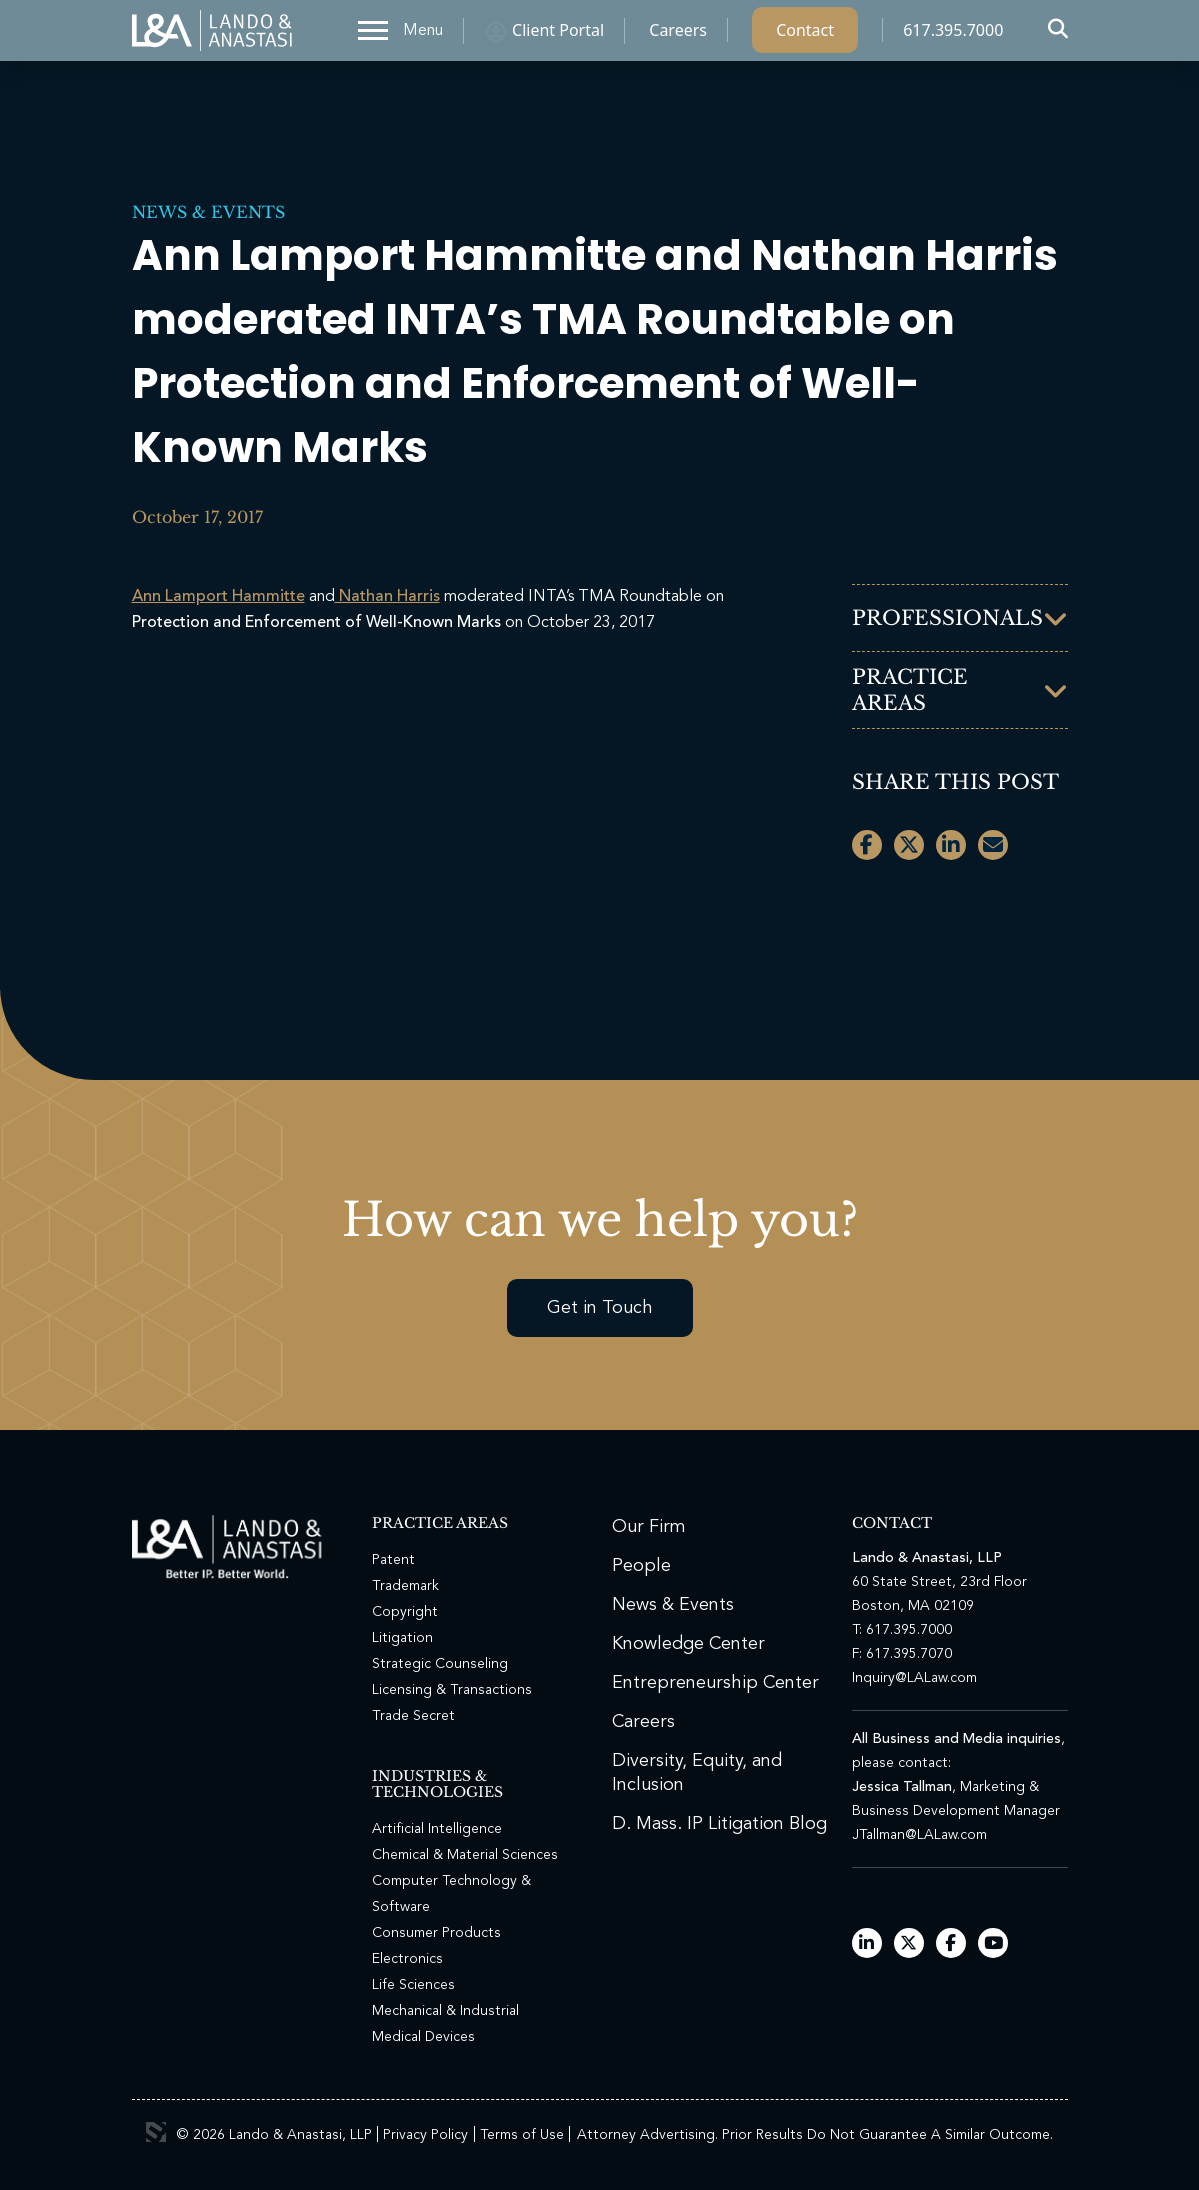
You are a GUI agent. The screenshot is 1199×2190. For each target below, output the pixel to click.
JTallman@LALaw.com (919, 1835)
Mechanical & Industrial (445, 2011)
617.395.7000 (953, 35)
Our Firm (649, 1527)
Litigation (402, 1638)
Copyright (405, 1612)
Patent (393, 1560)
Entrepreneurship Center (715, 1683)
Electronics (407, 1959)
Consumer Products (436, 1933)
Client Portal (558, 35)
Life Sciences (413, 1985)
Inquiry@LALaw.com (914, 1678)
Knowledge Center (688, 1644)
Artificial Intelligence (437, 1829)
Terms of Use (522, 2135)
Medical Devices (423, 2037)
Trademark (405, 1586)
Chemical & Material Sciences (465, 1855)
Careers (678, 35)
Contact (805, 35)
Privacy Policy (425, 2135)
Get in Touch (600, 1308)
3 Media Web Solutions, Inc (156, 2132)
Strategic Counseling (440, 1664)
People (641, 1566)
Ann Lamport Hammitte (218, 597)
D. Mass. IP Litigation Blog (719, 1824)
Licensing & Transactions (452, 1690)
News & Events (208, 212)
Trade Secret (413, 1716)
